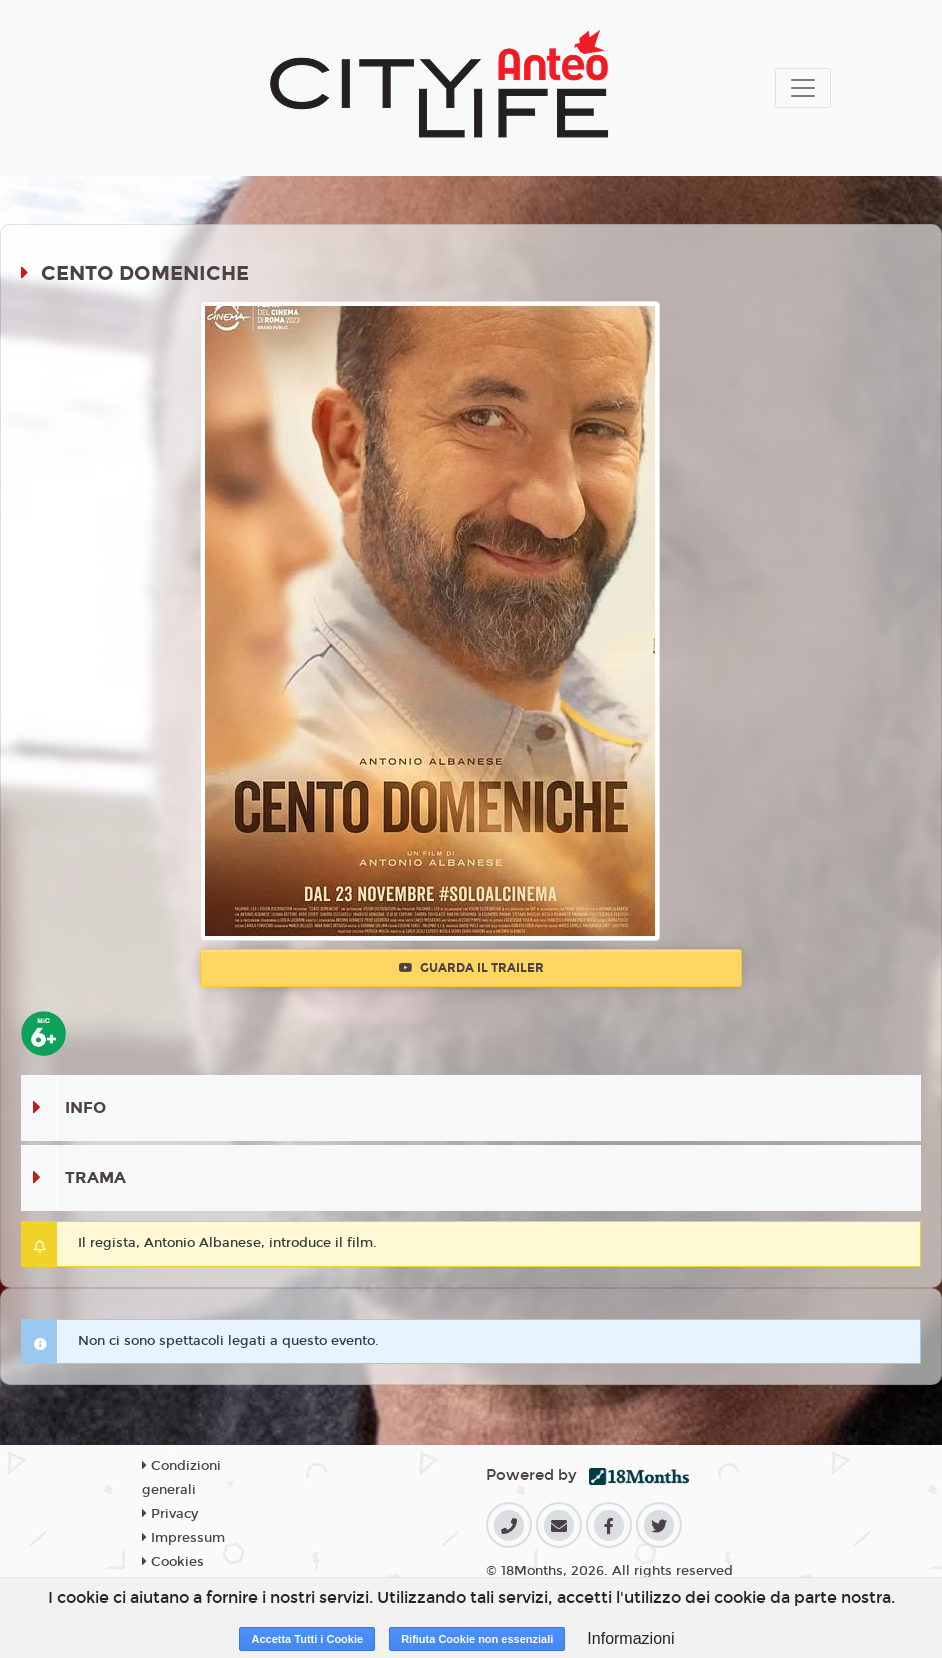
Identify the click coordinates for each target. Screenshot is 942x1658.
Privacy (170, 1514)
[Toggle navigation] (803, 88)
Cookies (173, 1562)
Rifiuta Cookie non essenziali (477, 1639)
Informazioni (630, 1638)
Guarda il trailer (471, 968)
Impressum (183, 1538)
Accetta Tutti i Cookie (307, 1639)
